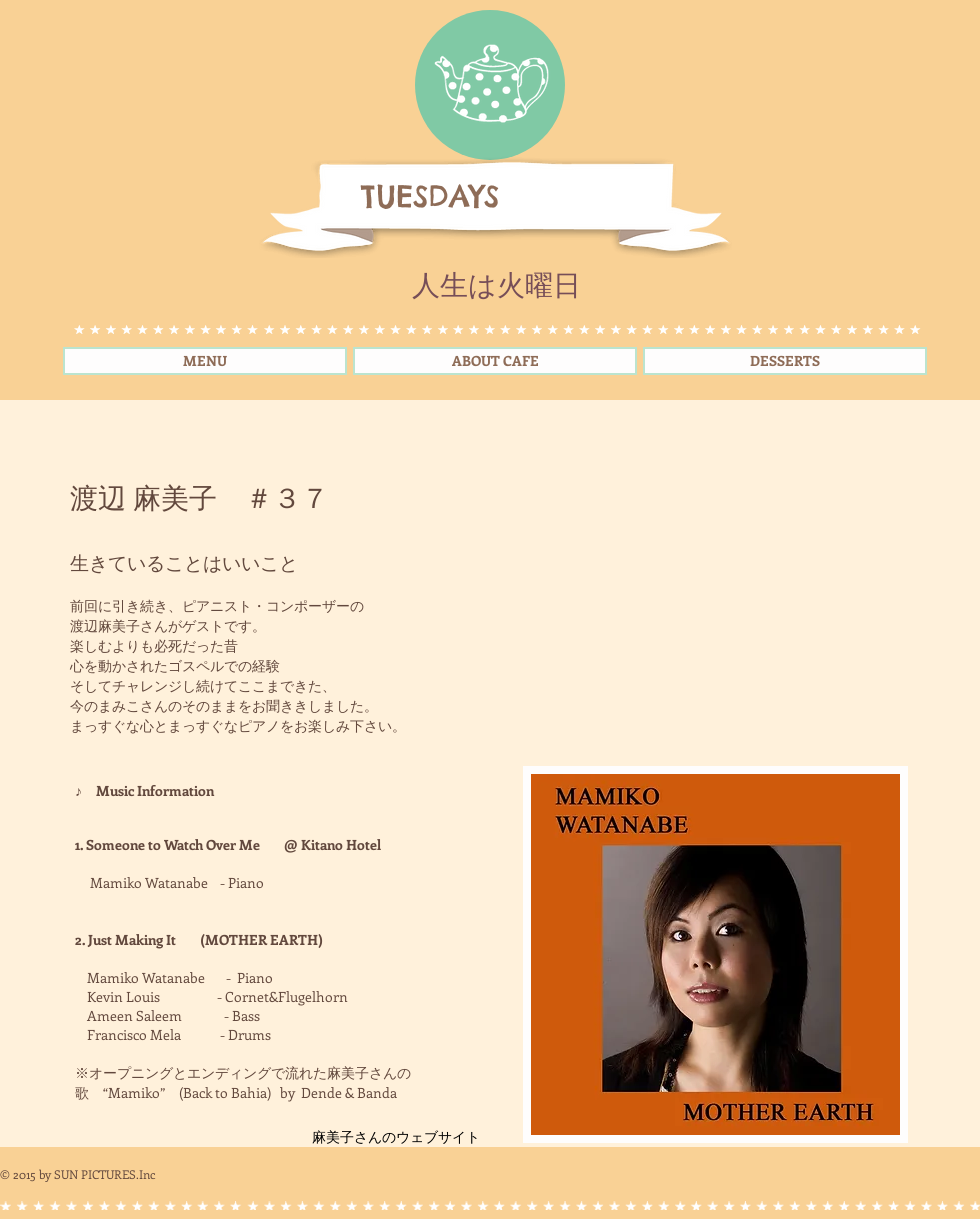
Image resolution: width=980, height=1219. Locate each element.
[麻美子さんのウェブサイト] (396, 1137)
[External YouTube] (705, 602)
